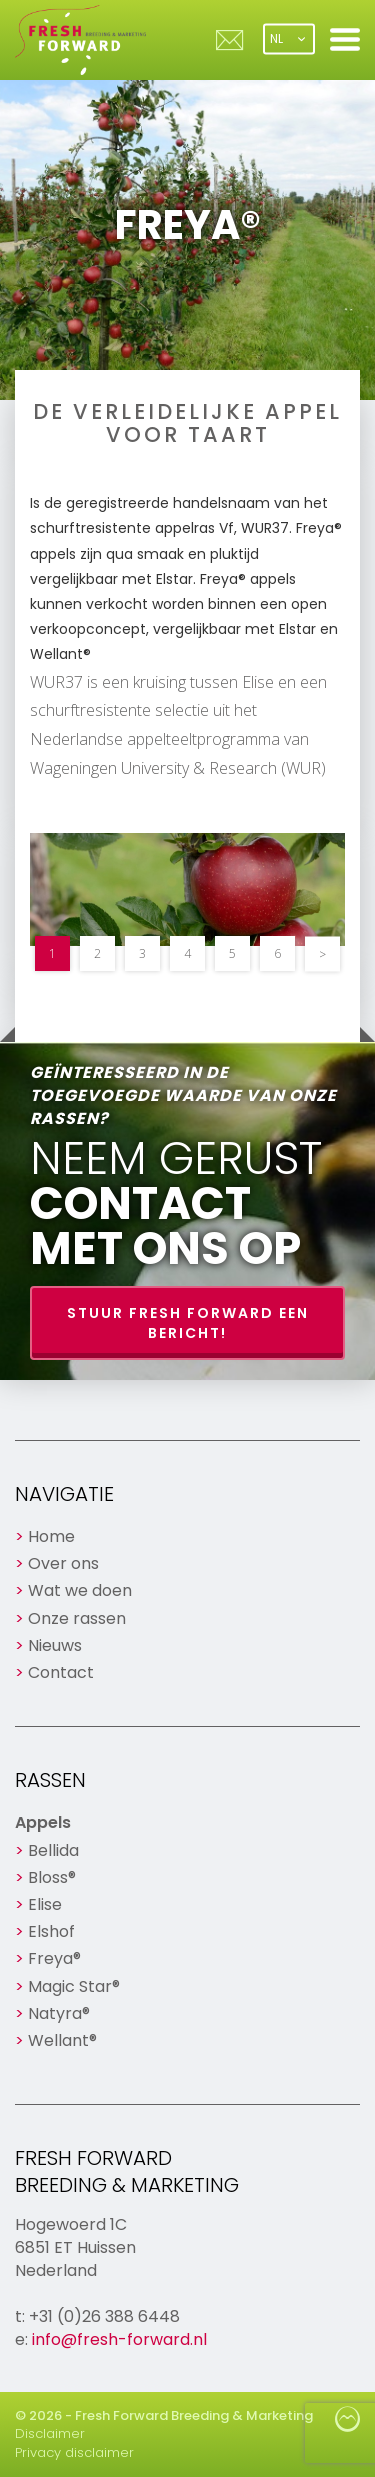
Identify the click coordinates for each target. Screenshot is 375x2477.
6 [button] (277, 953)
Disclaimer (50, 2433)
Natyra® (59, 2013)
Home (51, 1536)
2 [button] (97, 953)
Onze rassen (77, 1618)
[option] (187, 889)
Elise (45, 1904)
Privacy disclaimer (74, 2452)
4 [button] (187, 953)
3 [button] (142, 953)
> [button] (322, 953)
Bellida (53, 1850)
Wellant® (62, 2040)
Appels (43, 1822)
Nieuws (55, 1645)
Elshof (51, 1931)
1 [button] (52, 953)
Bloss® (52, 1877)
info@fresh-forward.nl (119, 2339)
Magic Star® (74, 1986)
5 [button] (232, 953)
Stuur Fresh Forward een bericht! (188, 1323)
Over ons (63, 1563)
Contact (61, 1672)
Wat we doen (80, 1590)
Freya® (54, 1958)
